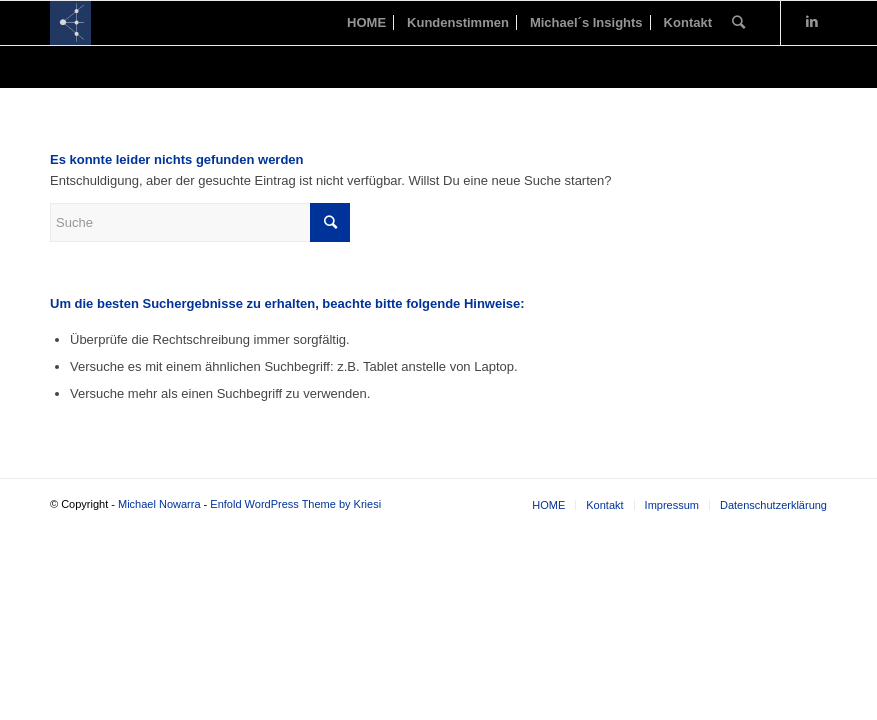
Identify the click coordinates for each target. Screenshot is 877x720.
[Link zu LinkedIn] (812, 22)
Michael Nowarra (159, 504)
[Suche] (738, 23)
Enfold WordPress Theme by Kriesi (295, 504)
